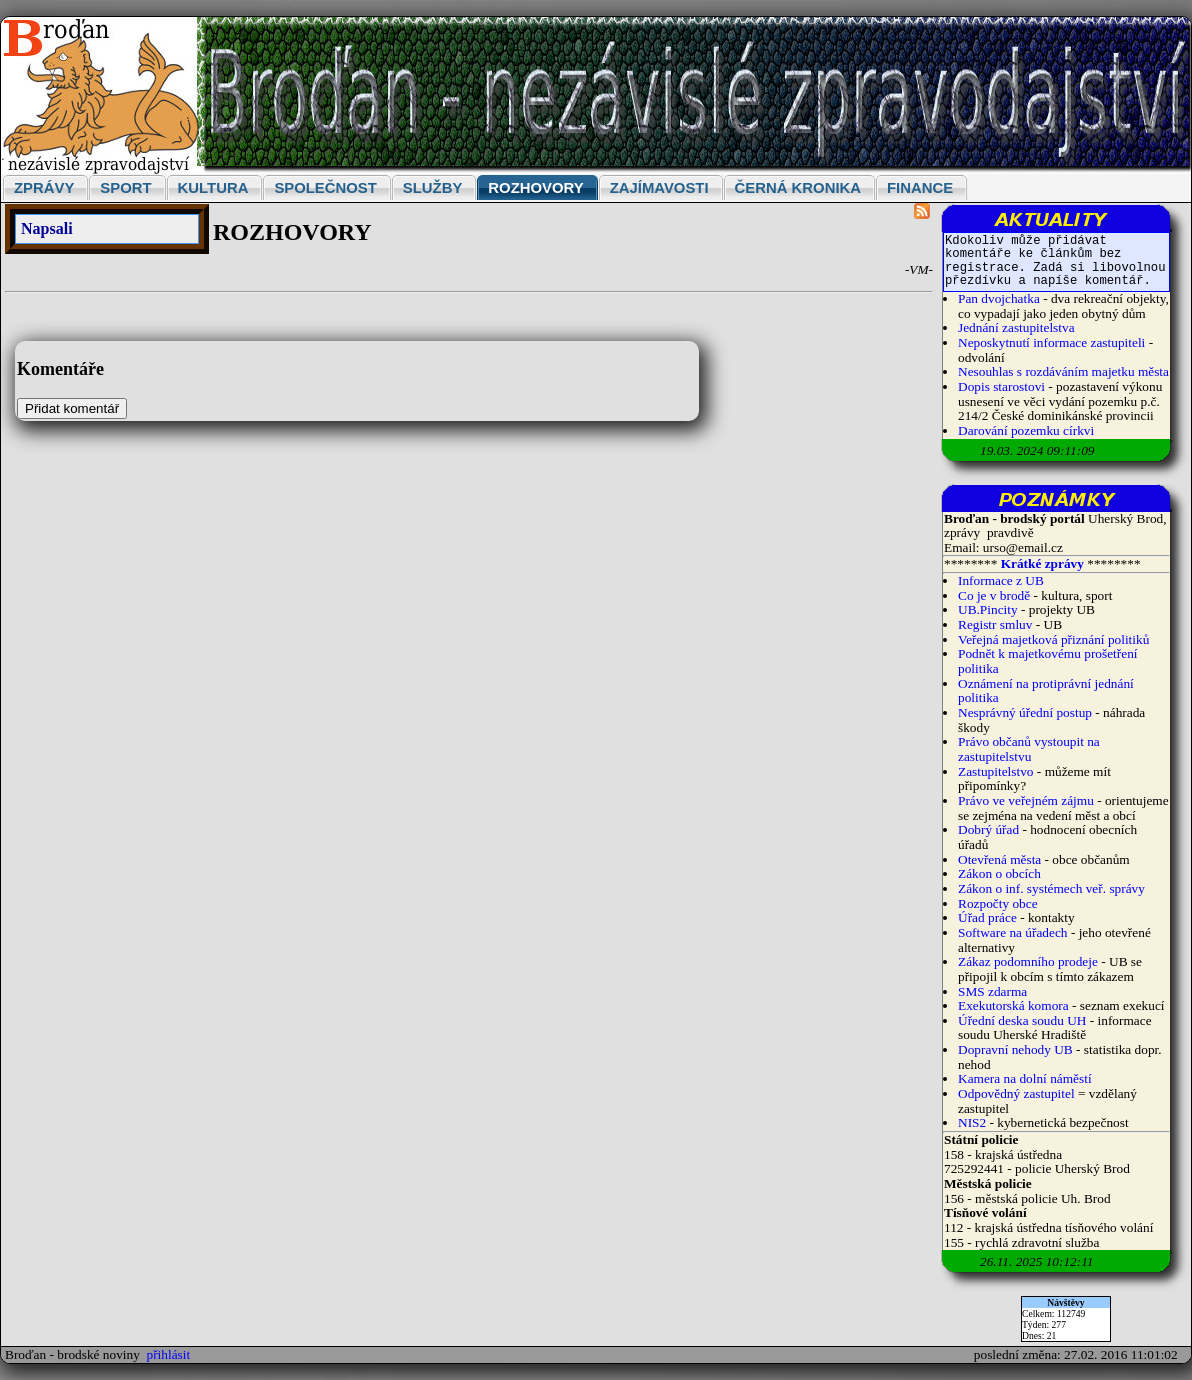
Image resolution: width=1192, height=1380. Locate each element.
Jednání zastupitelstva (1016, 327)
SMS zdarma (992, 991)
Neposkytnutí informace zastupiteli (1051, 342)
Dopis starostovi (1001, 386)
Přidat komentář (72, 408)
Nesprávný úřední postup (1025, 712)
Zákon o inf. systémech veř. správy (1051, 888)
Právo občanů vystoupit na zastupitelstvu (1029, 749)
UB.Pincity (988, 609)
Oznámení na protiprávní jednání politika (1046, 691)
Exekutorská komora (1013, 1005)
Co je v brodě (994, 595)
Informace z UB (1001, 580)
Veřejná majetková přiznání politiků (1053, 639)
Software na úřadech (1013, 932)
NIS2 (972, 1122)
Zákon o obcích (999, 873)
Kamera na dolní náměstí (1025, 1078)
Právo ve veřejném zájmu (1026, 800)
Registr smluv (995, 624)
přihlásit (169, 1354)
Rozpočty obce (998, 903)
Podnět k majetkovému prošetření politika (1048, 661)
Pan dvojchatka (999, 298)
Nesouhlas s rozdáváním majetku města (1063, 371)
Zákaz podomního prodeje (1028, 961)
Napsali (47, 228)
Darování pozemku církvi (1026, 430)
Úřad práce (989, 917)
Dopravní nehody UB (1015, 1049)
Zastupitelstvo (996, 771)
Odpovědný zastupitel (1016, 1093)
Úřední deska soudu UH (1022, 1020)
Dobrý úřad (988, 829)
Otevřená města (999, 859)
